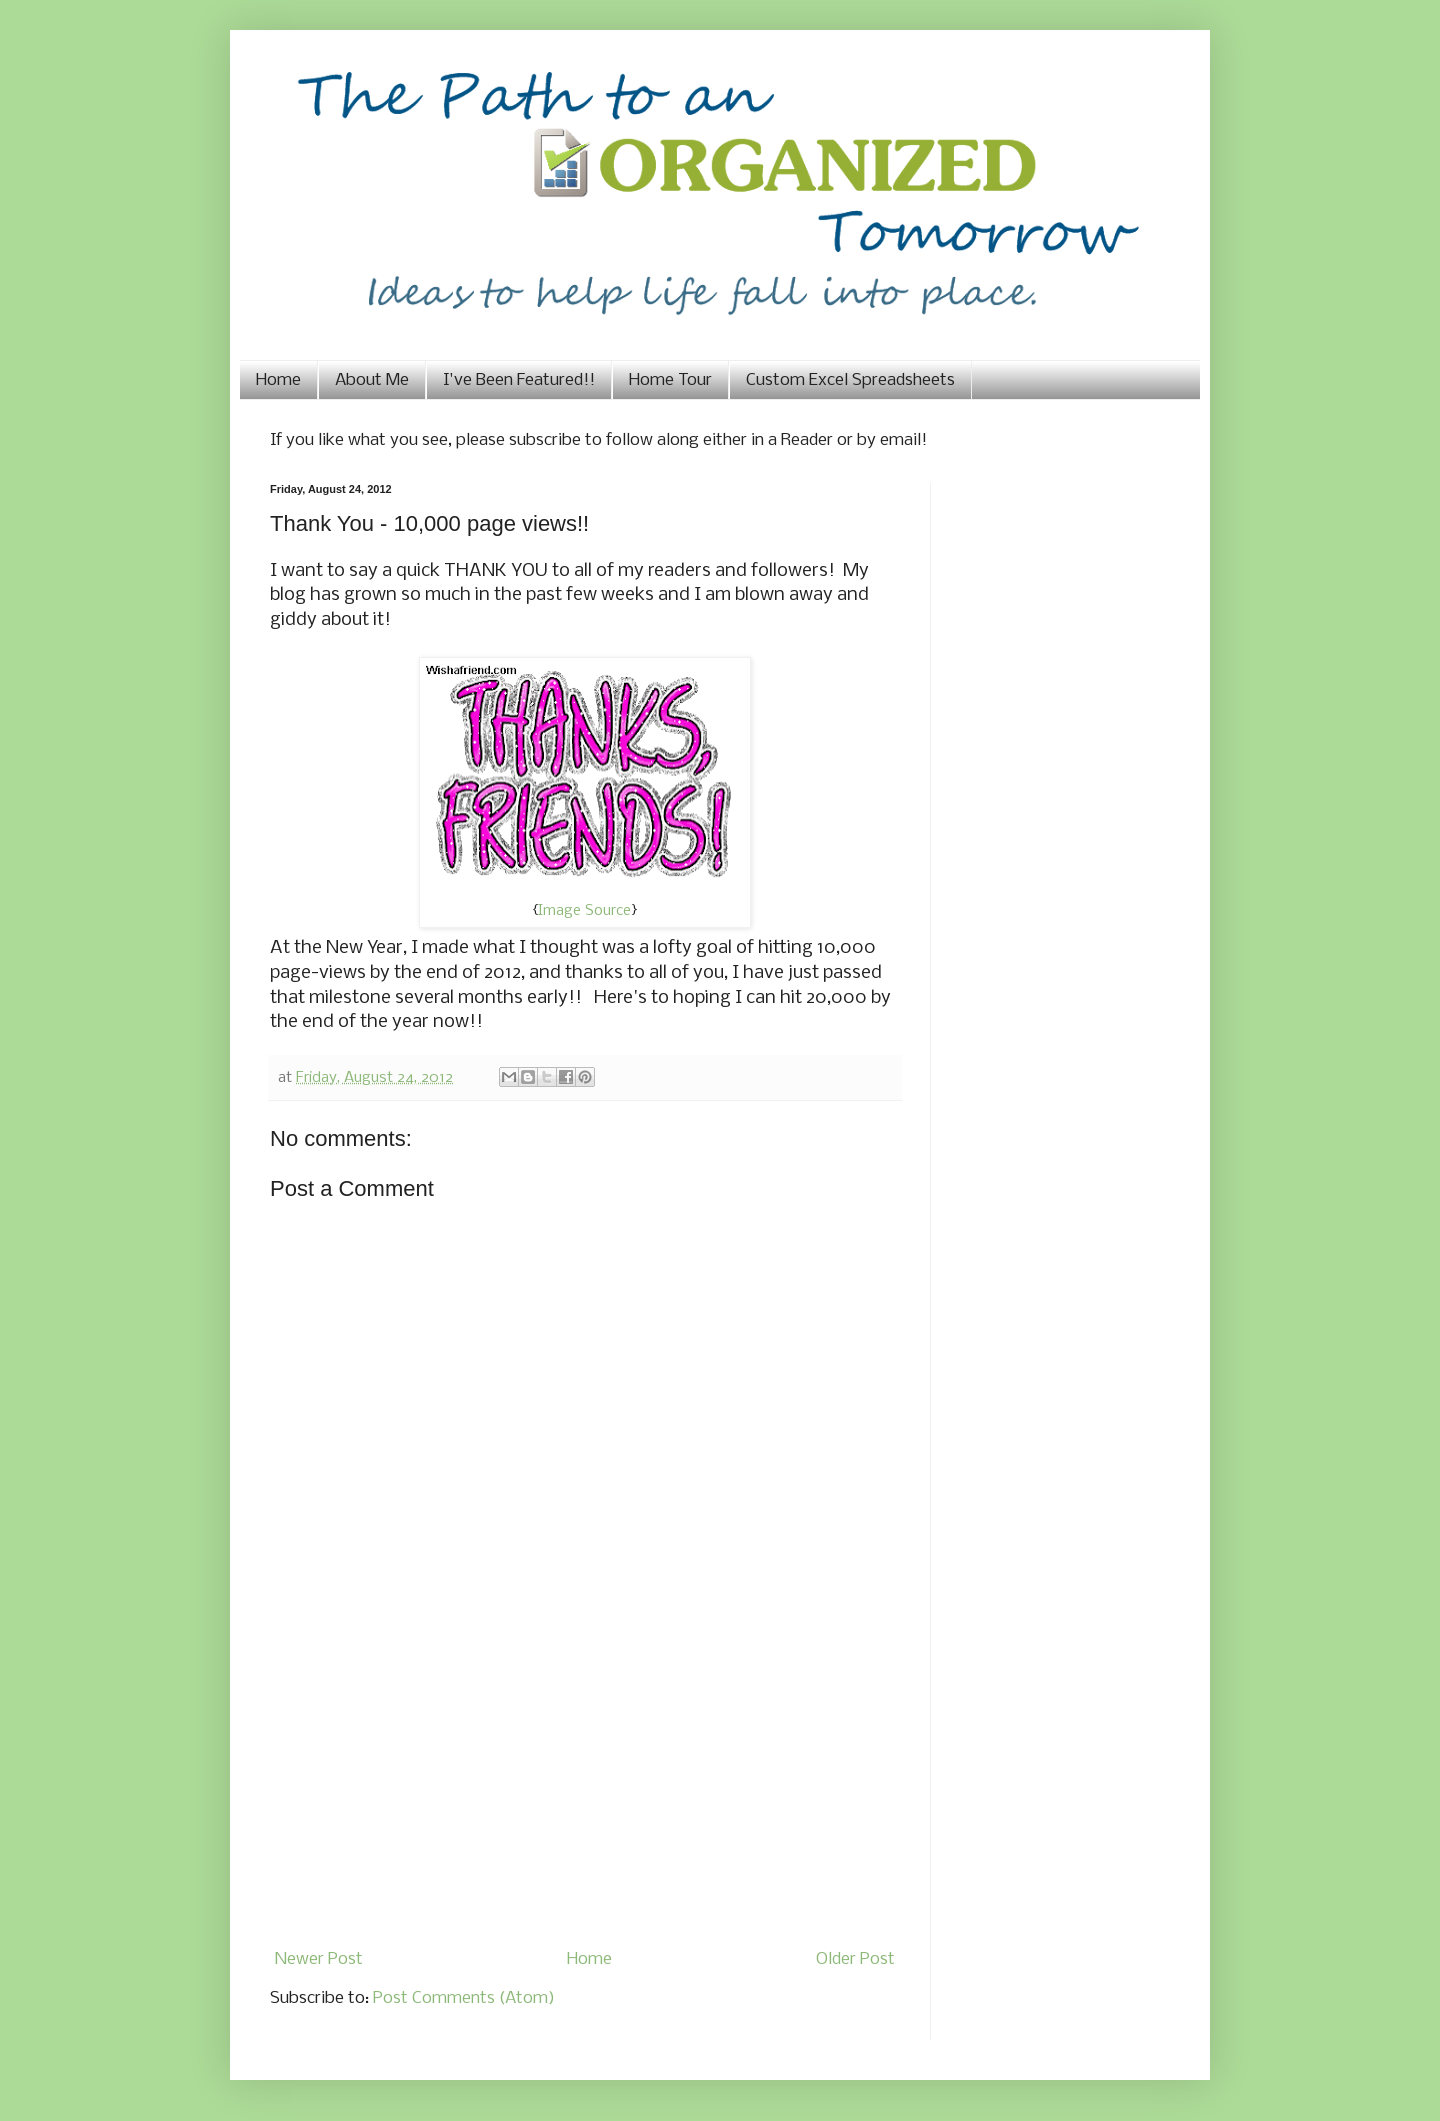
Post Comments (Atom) (464, 1998)
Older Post (855, 1959)
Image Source (584, 911)
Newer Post (319, 1959)
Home (278, 380)
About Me (372, 380)
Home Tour (670, 380)
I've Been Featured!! (519, 380)
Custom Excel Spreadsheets (850, 380)
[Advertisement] (585, 1792)
